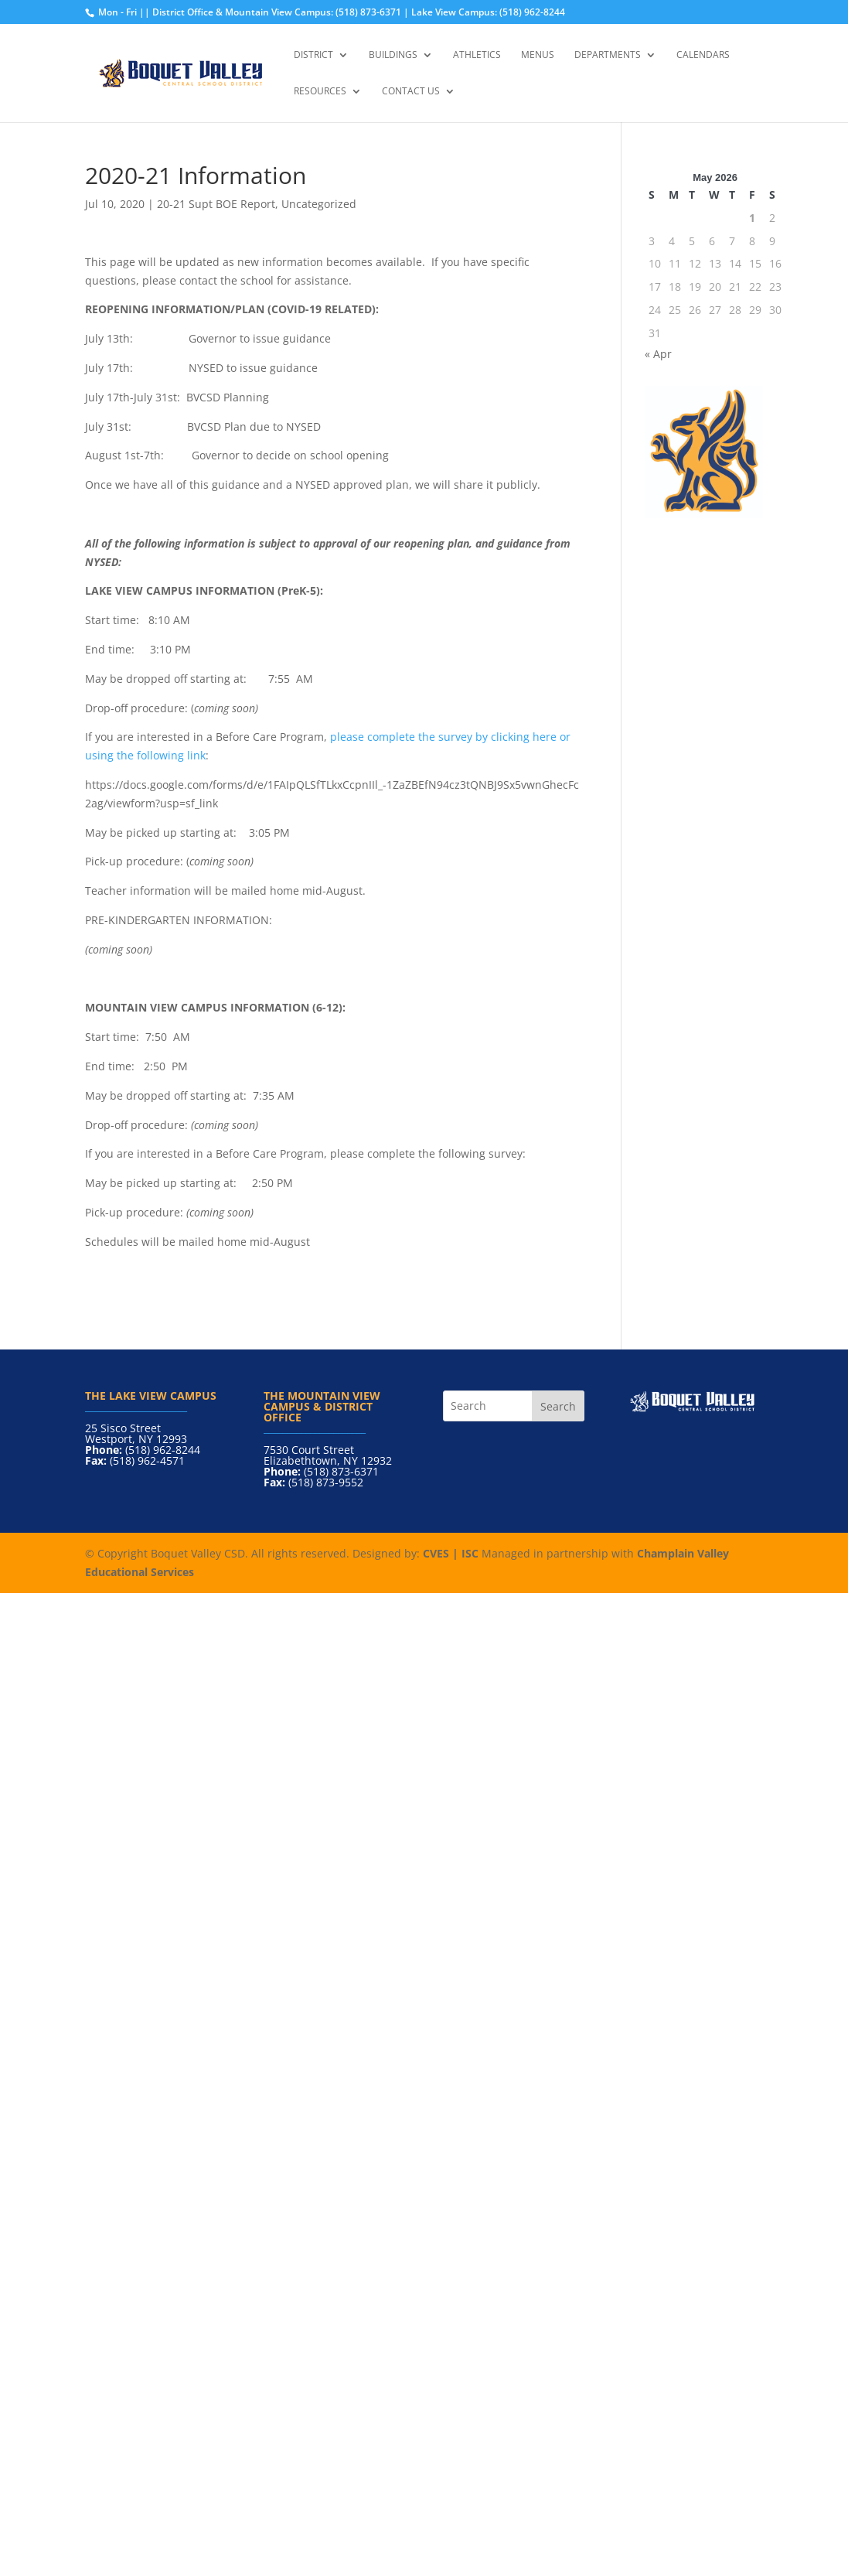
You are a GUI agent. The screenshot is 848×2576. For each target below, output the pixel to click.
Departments (607, 55)
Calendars (703, 55)
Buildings (393, 55)
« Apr (658, 353)
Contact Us (411, 91)
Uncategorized (318, 203)
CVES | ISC (450, 1553)
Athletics (477, 55)
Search (558, 1406)
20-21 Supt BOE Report (216, 203)
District (313, 55)
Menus (537, 55)
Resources (320, 91)
